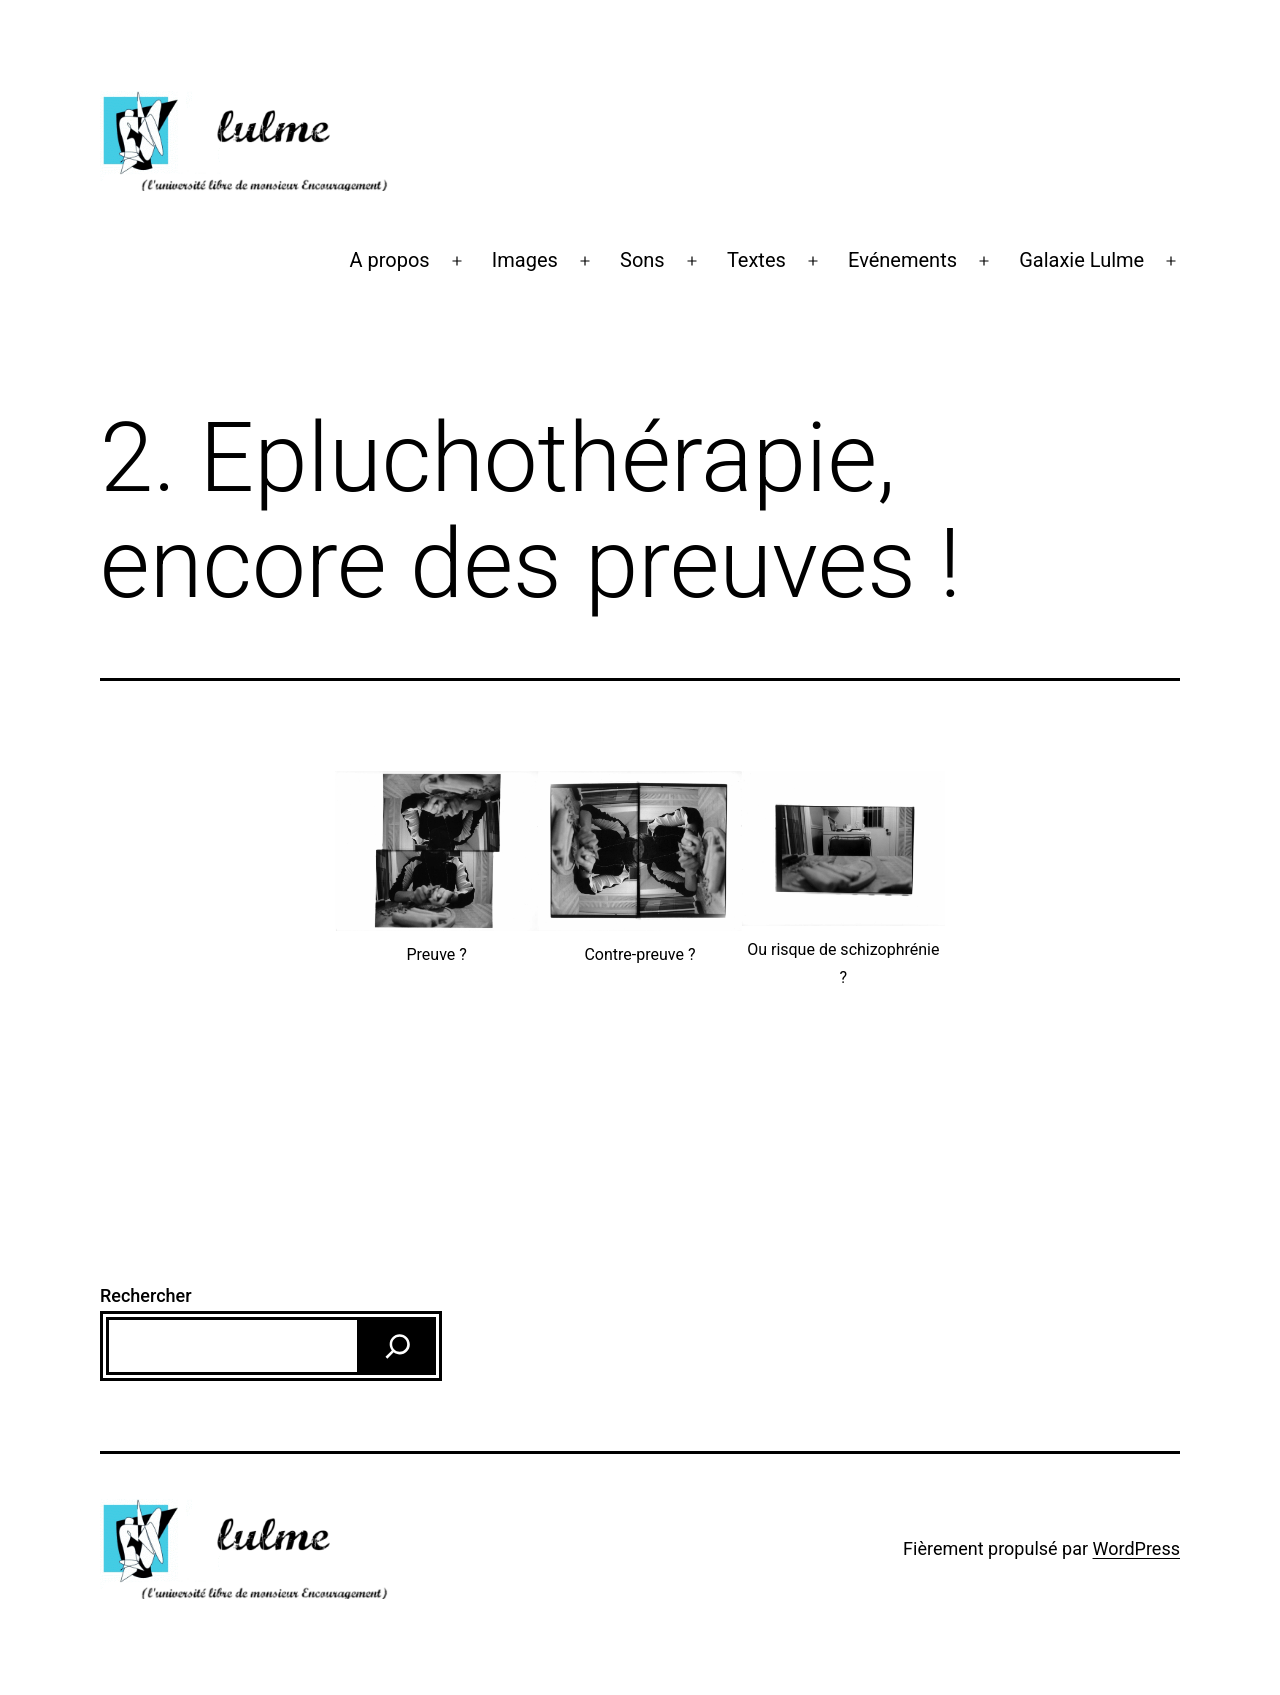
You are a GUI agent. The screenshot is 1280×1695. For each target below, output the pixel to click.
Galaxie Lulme (1081, 260)
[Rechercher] (398, 1346)
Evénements (902, 260)
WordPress (1136, 1548)
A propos (389, 260)
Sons (642, 260)
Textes (756, 260)
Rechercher (146, 1295)
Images (525, 260)
